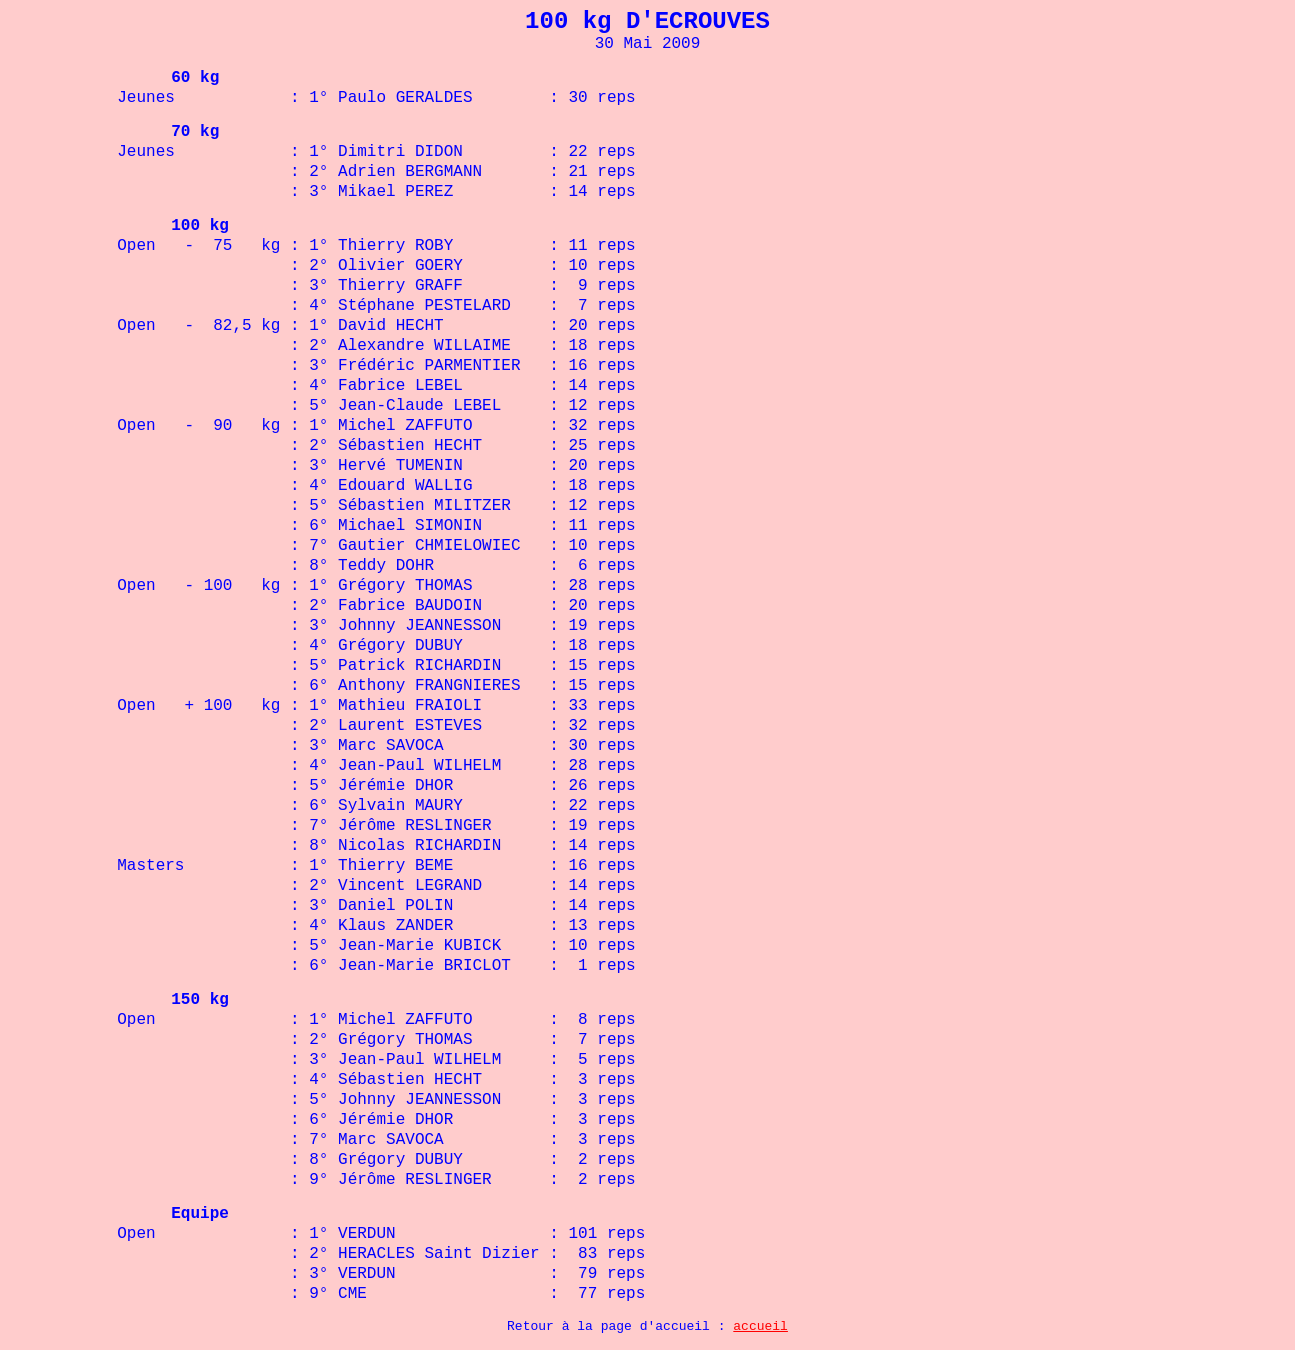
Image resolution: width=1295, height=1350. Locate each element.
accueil (760, 1326)
